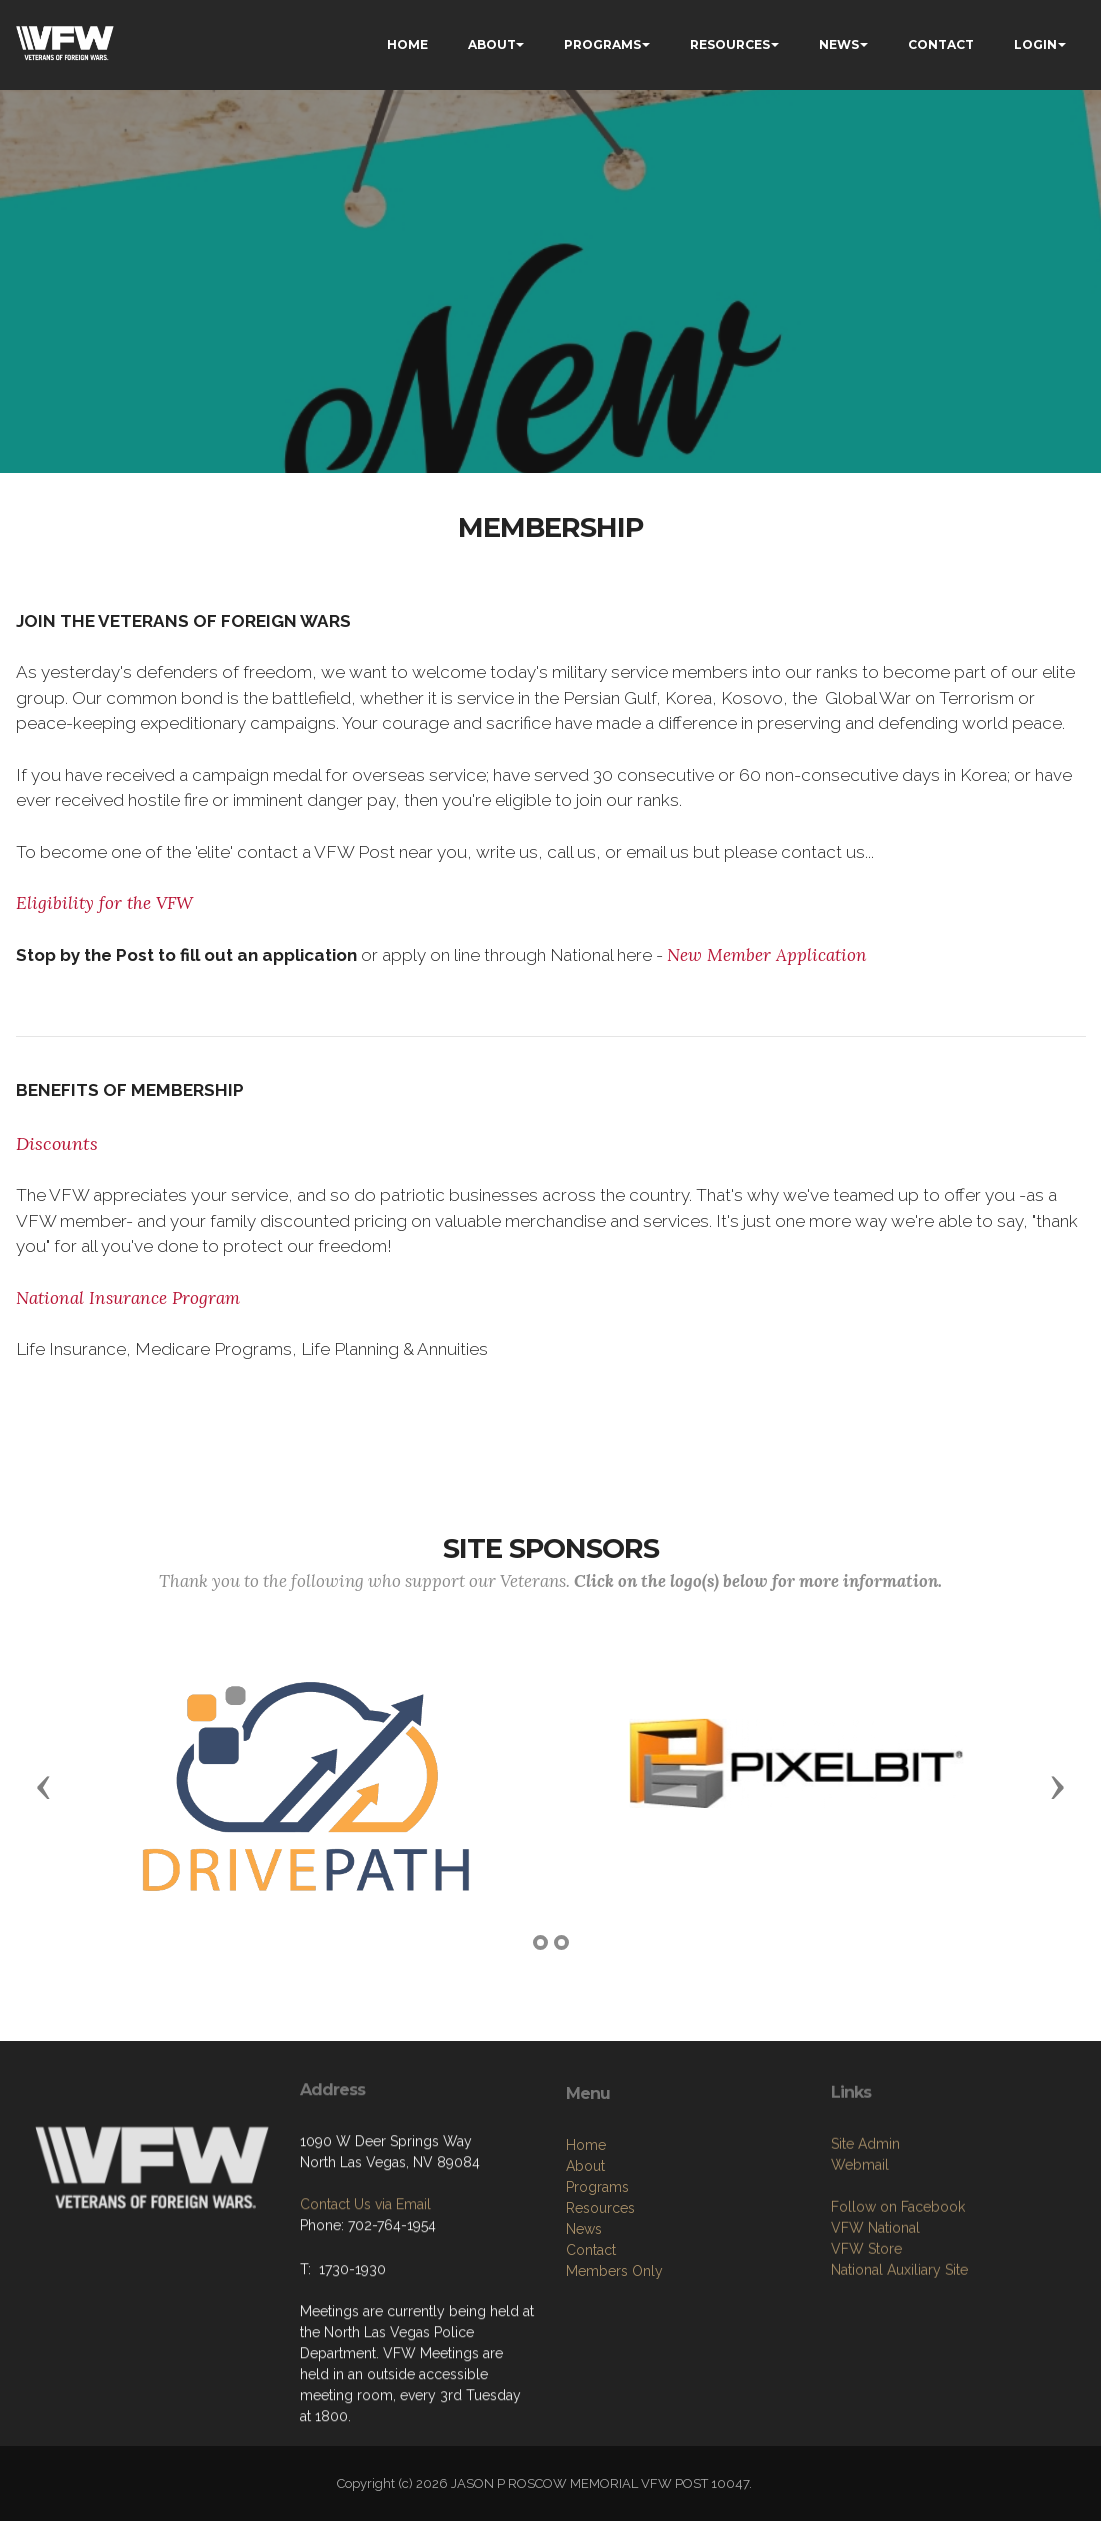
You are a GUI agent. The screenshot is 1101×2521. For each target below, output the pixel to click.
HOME (407, 44)
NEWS (839, 44)
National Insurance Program (128, 1298)
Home (586, 2238)
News (584, 2322)
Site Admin (865, 2228)
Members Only (614, 2364)
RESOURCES (730, 44)
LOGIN (1035, 44)
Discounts (57, 1143)
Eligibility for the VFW (104, 903)
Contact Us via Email (365, 2271)
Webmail (860, 2249)
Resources (600, 2301)
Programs (597, 2280)
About (585, 2259)
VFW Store (866, 2333)
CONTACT (941, 44)
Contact (591, 2343)
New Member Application (767, 955)
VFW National (875, 2312)
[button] (44, 1786)
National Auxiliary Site (899, 2354)
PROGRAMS (602, 44)
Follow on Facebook (898, 2291)
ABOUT (492, 44)
